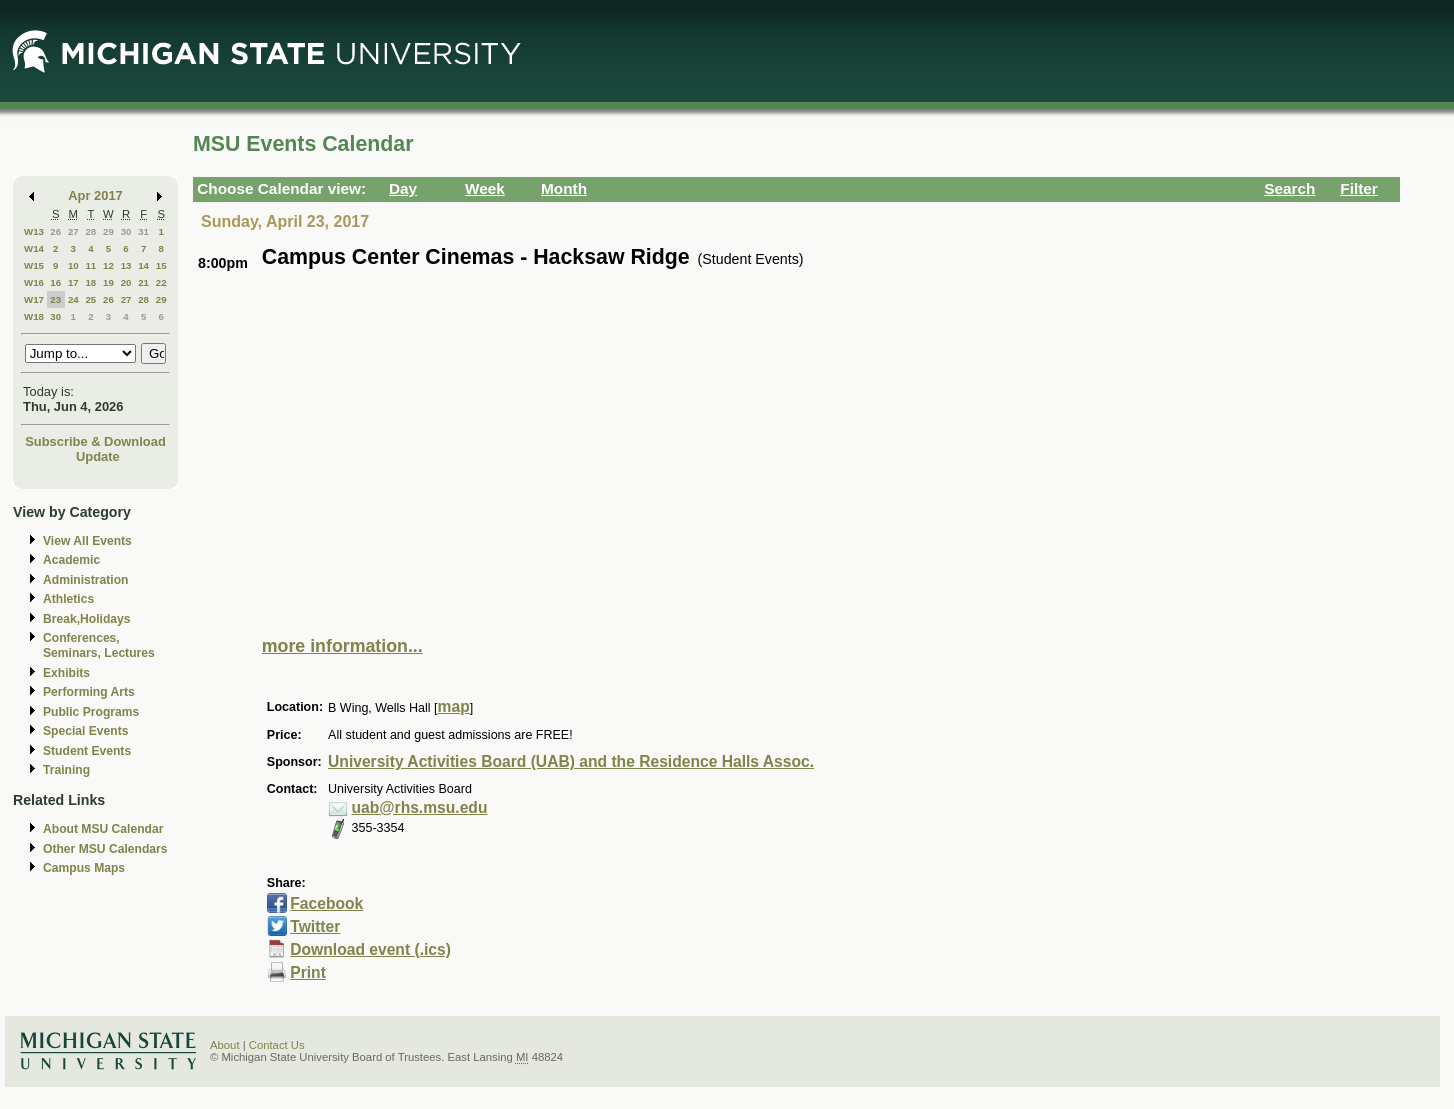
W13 (34, 231)
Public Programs (91, 712)
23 (55, 299)
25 (90, 299)
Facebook (326, 903)
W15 (34, 265)
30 (126, 231)
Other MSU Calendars (105, 849)
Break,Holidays (87, 619)
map (454, 706)
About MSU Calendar (103, 829)
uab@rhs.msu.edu (420, 807)
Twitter (315, 926)
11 (90, 265)
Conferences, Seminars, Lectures (99, 645)
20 (126, 282)
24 (73, 299)
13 (126, 265)
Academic (71, 560)
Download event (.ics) (370, 949)
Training (66, 770)
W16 (34, 282)
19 (108, 282)
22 (161, 282)
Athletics (68, 599)
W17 (34, 299)
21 (143, 282)
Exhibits (66, 673)
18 (90, 282)
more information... (342, 646)
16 (55, 282)
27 (73, 231)
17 (73, 282)
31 (143, 231)
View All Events (87, 541)
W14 (34, 248)
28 (90, 231)
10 (73, 265)
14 (143, 265)
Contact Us (277, 1045)
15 (161, 265)
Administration (85, 580)
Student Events (87, 751)
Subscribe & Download (95, 441)
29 (108, 231)
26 (55, 231)
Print (308, 972)
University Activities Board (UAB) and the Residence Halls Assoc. (571, 761)
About (225, 1045)
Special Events (85, 731)
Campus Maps (84, 868)
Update (98, 456)
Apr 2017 (95, 195)
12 (108, 265)
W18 (34, 316)
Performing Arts (89, 692)
